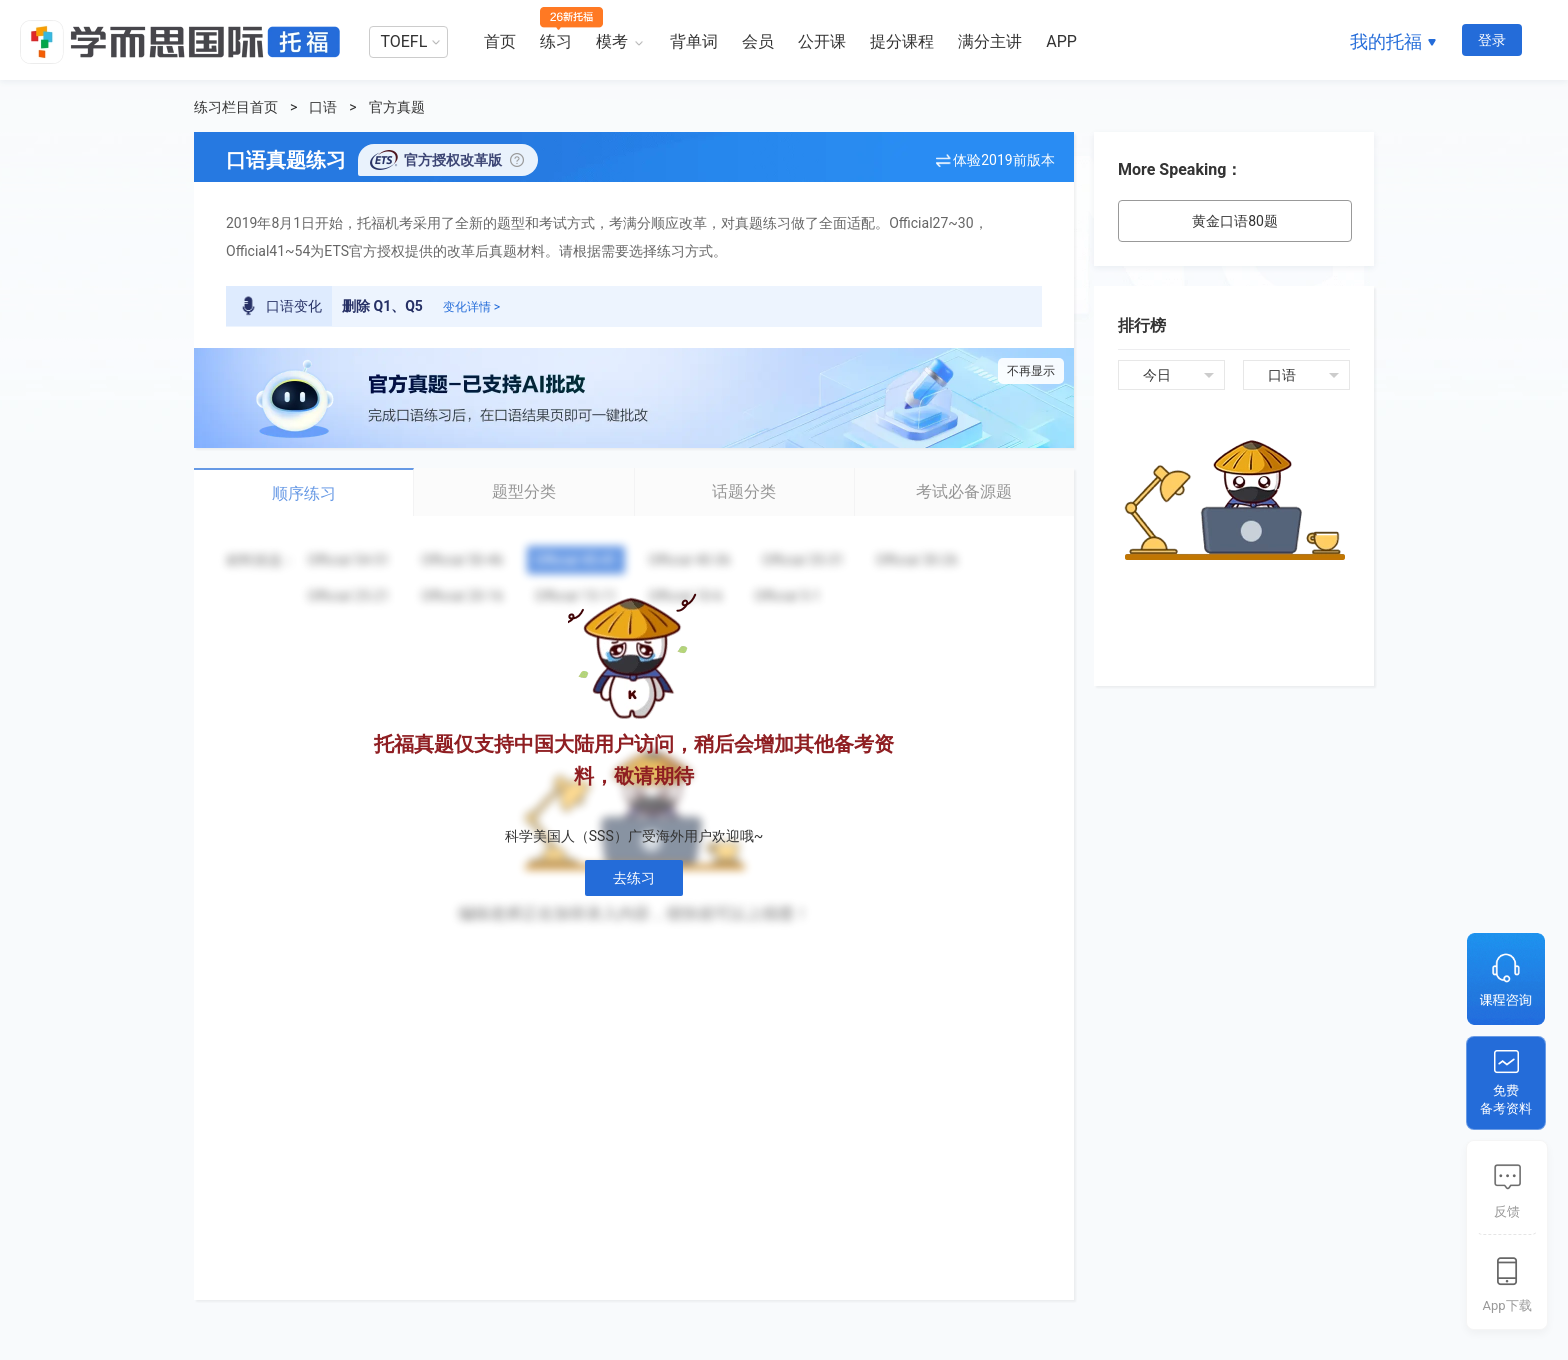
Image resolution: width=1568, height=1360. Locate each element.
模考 (612, 41)
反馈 (1507, 1211)
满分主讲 (990, 41)
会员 (758, 41)
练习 (556, 41)
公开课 (822, 41)
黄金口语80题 (1235, 221)
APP (1061, 41)
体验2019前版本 (1003, 160)
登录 (1492, 40)
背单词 (694, 41)
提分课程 (902, 41)
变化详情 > (471, 307)
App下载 (1506, 1305)
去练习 (634, 878)
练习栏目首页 (236, 107)
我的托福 (1386, 41)
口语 (323, 107)
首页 (500, 41)
